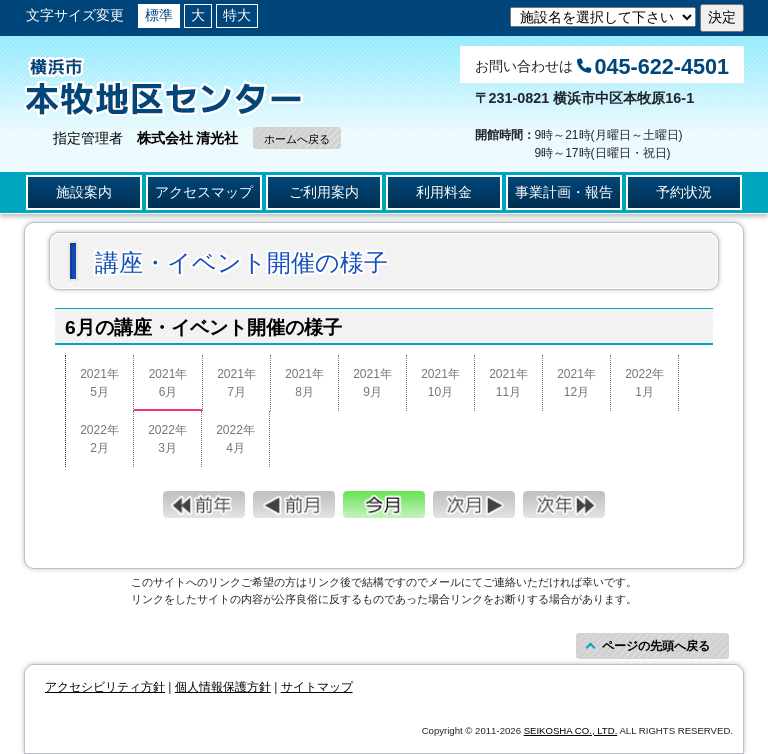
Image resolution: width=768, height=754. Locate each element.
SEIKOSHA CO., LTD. (571, 730)
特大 (237, 15)
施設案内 (84, 192)
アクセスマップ (204, 192)
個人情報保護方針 (223, 687)
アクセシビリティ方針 (105, 687)
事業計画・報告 (564, 192)
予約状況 (684, 192)
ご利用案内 (324, 192)
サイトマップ (317, 687)
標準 (159, 15)
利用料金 (444, 192)
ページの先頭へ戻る (656, 646)
